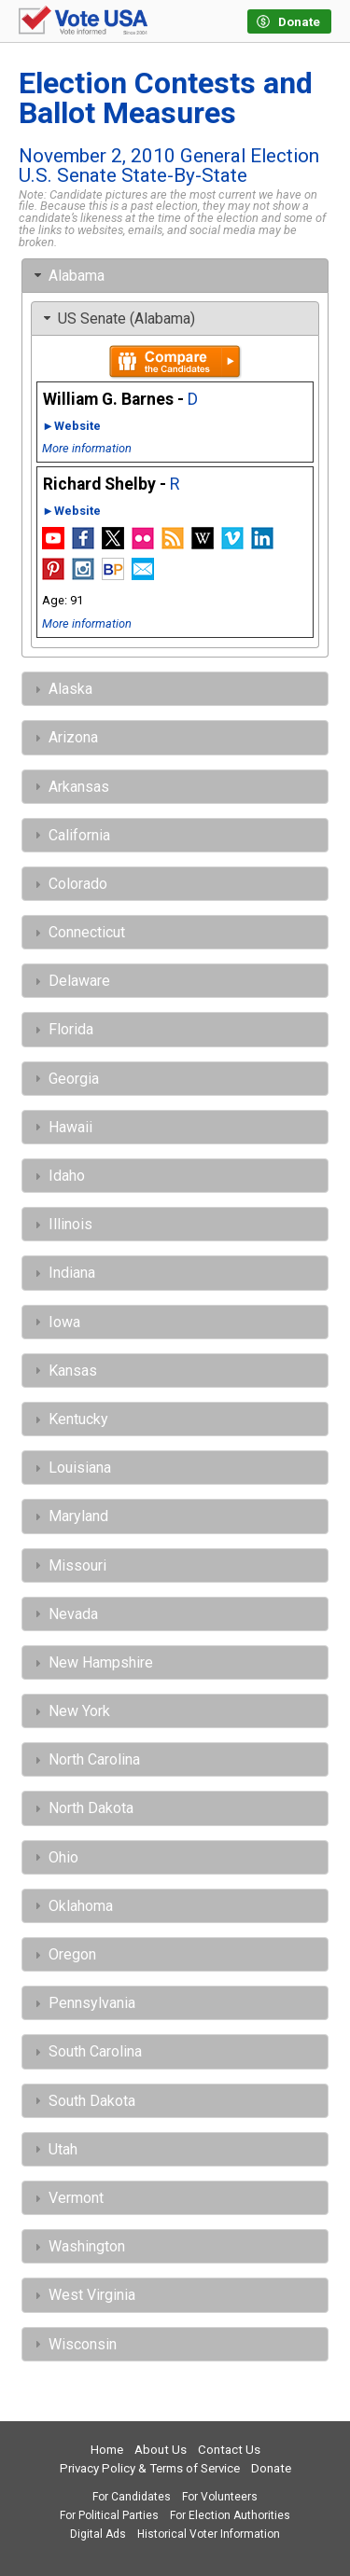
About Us (160, 2450)
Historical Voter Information (208, 2534)
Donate (271, 2468)
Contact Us (229, 2450)
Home (107, 2450)
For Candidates (131, 2496)
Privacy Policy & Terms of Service (150, 2468)
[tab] (175, 275)
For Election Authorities (230, 2515)
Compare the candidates (175, 362)
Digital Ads (98, 2534)
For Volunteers (220, 2496)
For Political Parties (109, 2515)
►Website (71, 426)
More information (87, 448)
